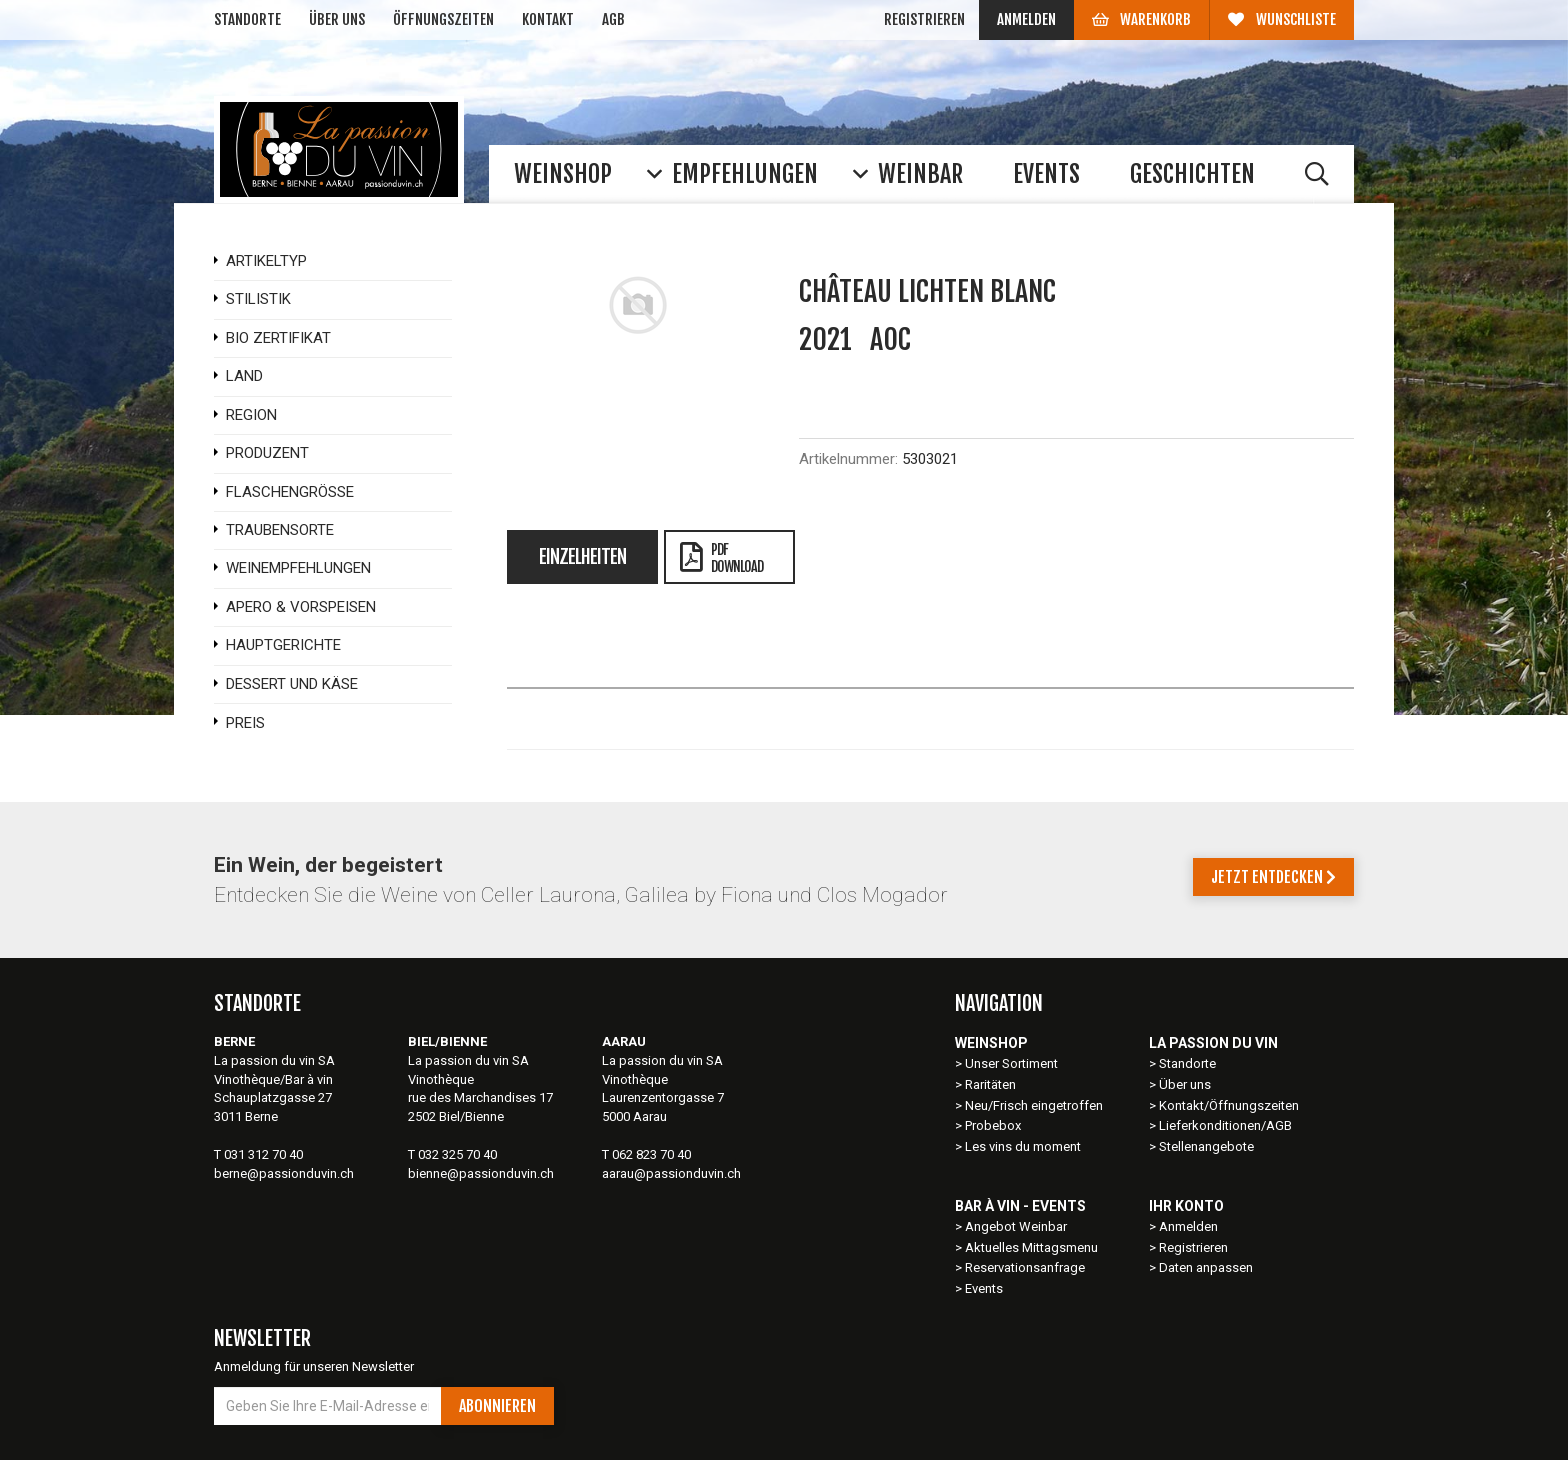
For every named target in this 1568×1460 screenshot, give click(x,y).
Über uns (337, 19)
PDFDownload (721, 558)
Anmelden (1026, 19)
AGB (613, 19)
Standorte (247, 19)
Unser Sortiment (1013, 1063)
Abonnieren (497, 1406)
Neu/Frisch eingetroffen (1034, 1105)
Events (984, 1288)
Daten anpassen (1206, 1267)
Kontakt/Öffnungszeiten (1229, 1105)
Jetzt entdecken (1273, 877)
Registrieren (924, 19)
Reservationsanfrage (1025, 1267)
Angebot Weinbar (1016, 1226)
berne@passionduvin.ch (284, 1173)
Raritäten (990, 1084)
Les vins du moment (1023, 1146)
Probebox (993, 1125)
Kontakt (548, 19)
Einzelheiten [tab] (582, 557)
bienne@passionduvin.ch (481, 1173)
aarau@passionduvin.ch (671, 1173)
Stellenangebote (1206, 1146)
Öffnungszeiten (443, 19)
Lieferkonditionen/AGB (1225, 1125)
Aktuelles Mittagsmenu (1031, 1247)
